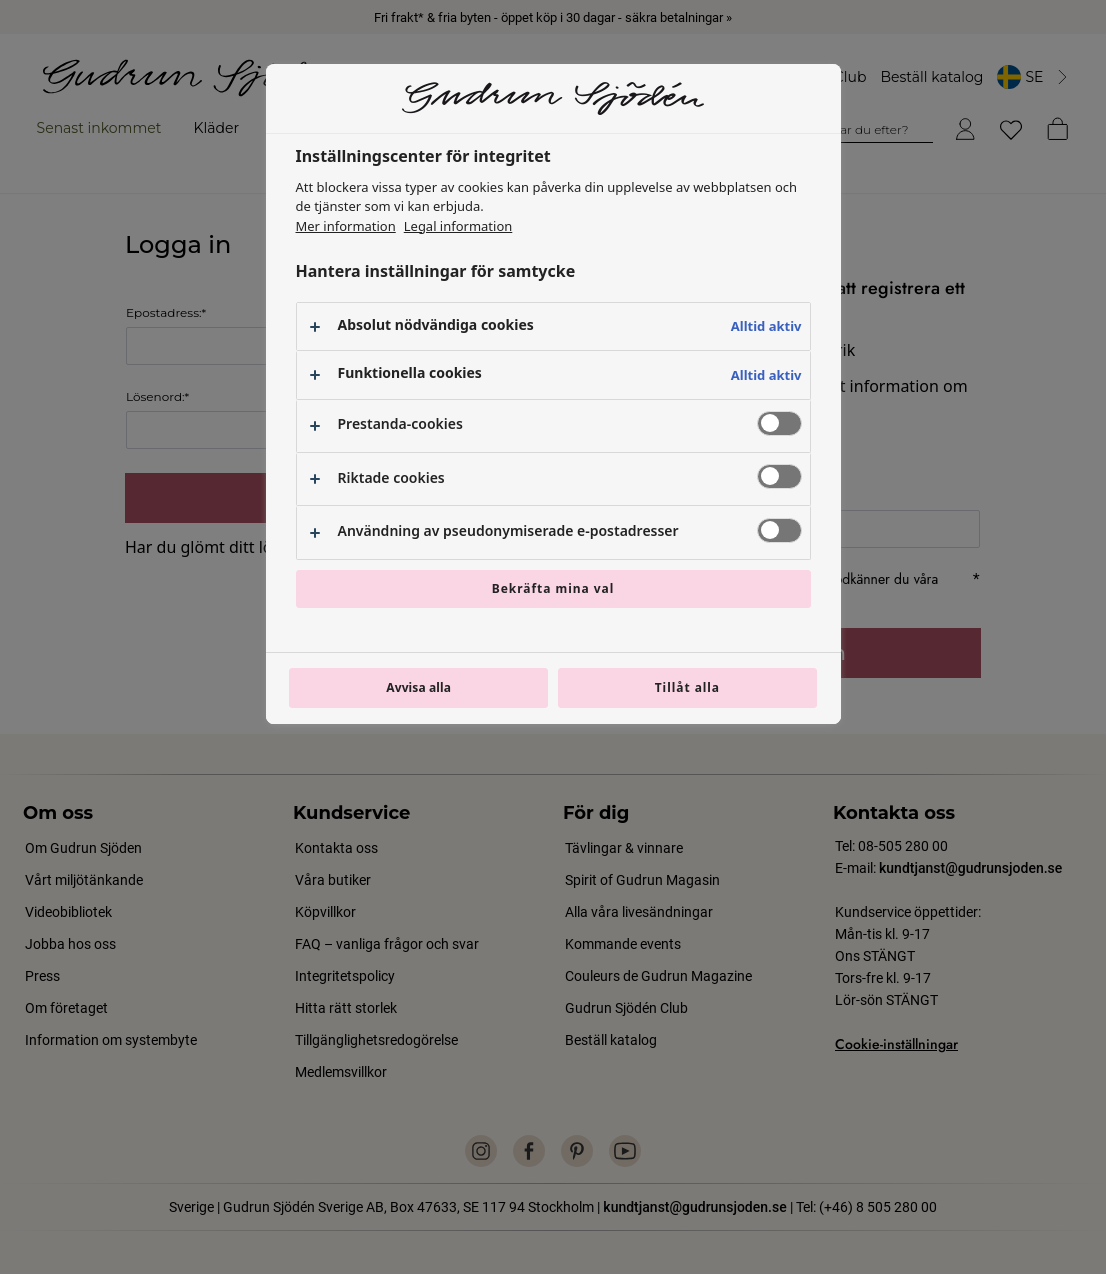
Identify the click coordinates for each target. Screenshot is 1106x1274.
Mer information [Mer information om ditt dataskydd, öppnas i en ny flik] (346, 226)
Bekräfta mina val (553, 588)
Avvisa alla (418, 687)
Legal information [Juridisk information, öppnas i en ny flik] (458, 226)
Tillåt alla (687, 687)
